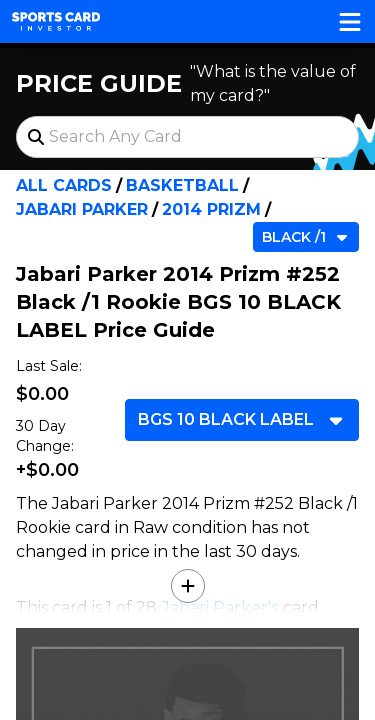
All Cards (64, 185)
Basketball (182, 185)
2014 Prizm (211, 209)
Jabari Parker (82, 209)
